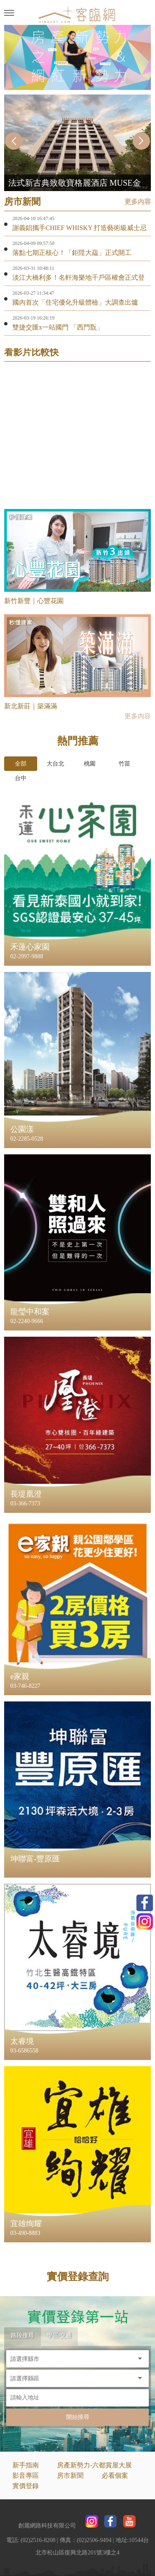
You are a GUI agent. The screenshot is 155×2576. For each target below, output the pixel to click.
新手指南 (25, 2465)
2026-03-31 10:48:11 (33, 268)
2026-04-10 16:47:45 (33, 218)
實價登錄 (25, 2485)
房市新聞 (70, 2475)
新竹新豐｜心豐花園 (34, 600)
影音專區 (25, 2475)
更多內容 (137, 201)
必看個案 (115, 2475)
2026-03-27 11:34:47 (33, 293)
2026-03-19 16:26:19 (33, 318)
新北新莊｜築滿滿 (30, 706)
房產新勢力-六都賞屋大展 (94, 2465)
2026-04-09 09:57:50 (33, 243)
